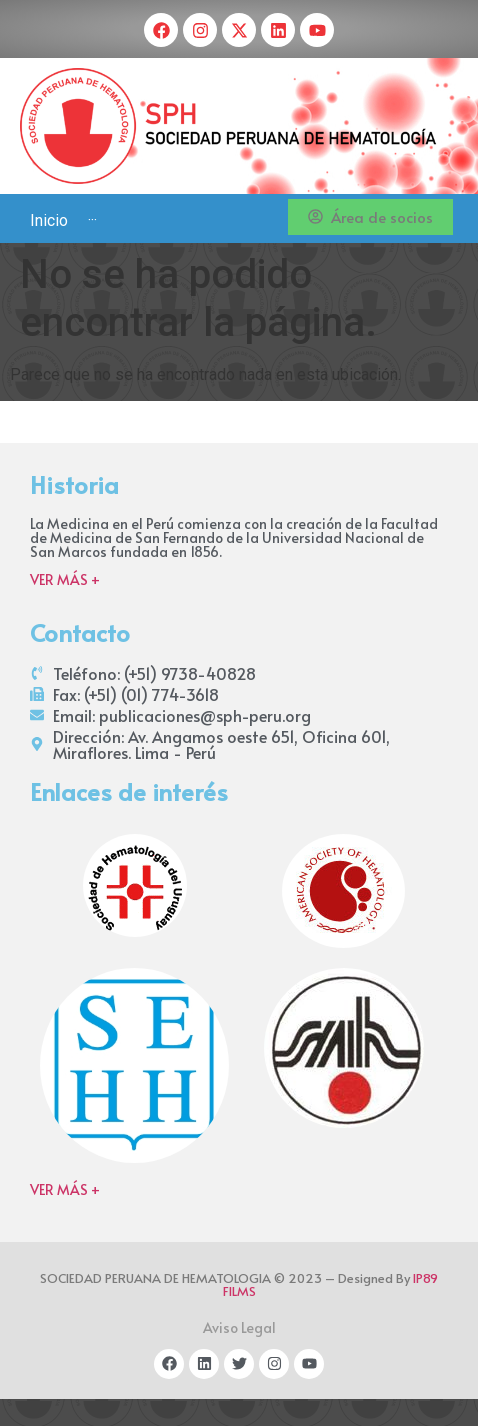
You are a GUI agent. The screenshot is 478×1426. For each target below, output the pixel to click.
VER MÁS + (65, 579)
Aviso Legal (239, 1327)
